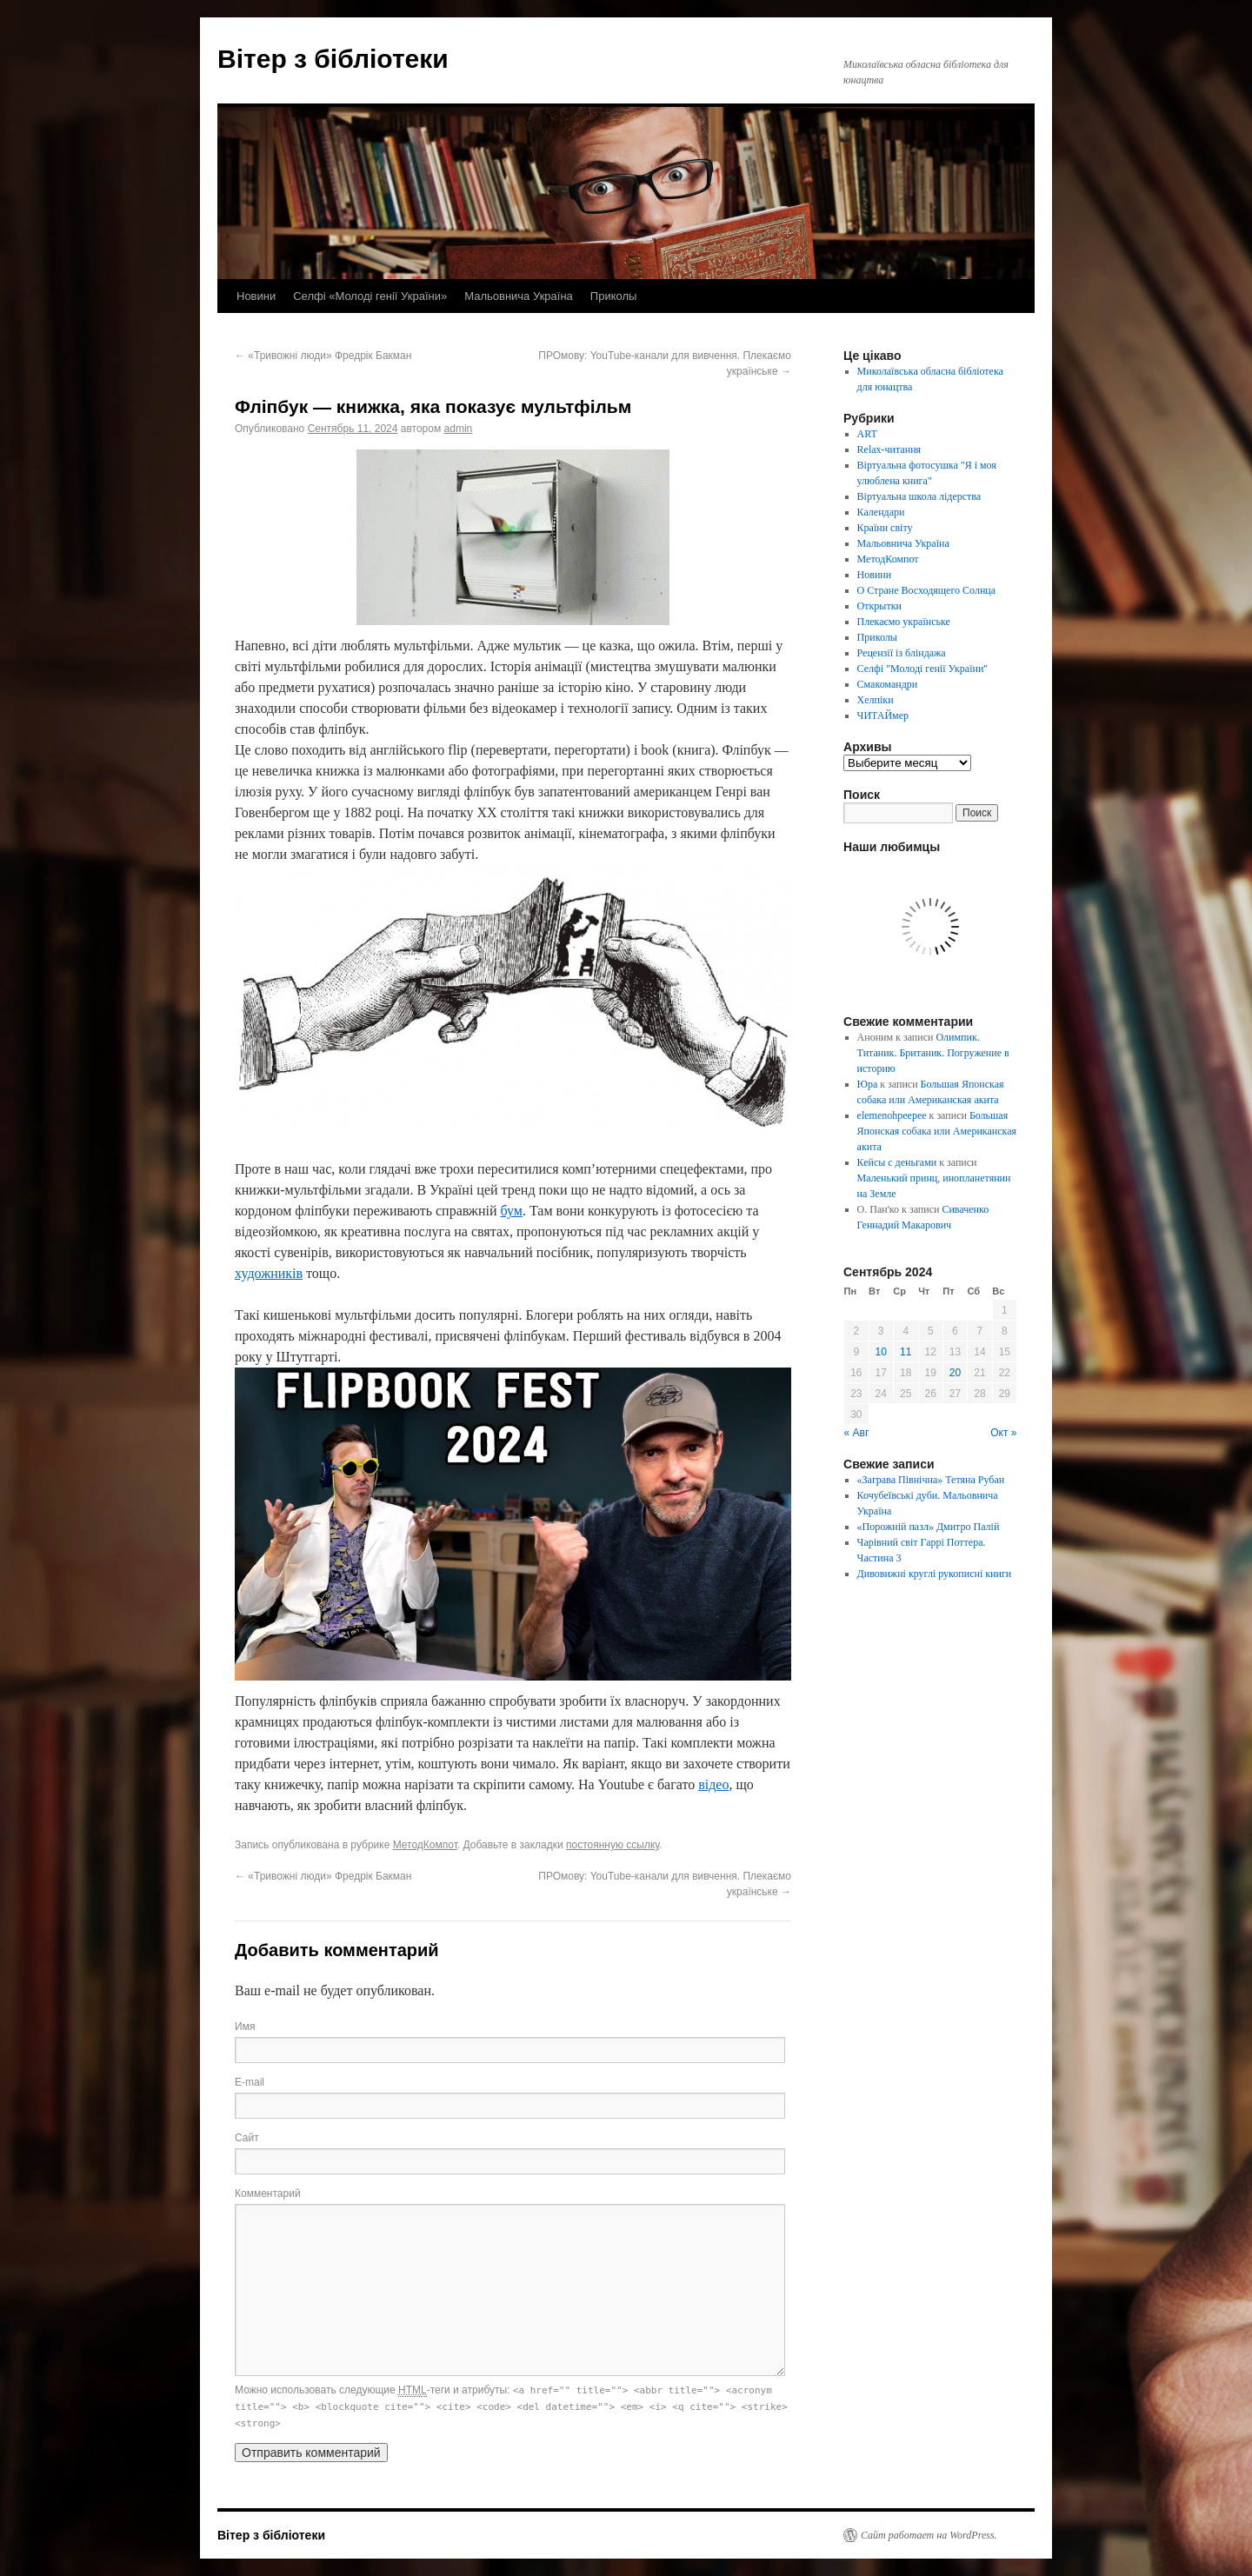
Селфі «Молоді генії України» (370, 296)
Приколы (613, 296)
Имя (245, 2026)
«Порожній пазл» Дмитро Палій (928, 1527)
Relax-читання (889, 449)
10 (881, 1352)
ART (867, 434)
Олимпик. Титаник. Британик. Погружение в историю (933, 1053)
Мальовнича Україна (518, 296)
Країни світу (885, 528)
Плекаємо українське (903, 622)
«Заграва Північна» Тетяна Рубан (931, 1480)
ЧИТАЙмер (883, 715)
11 (905, 1352)
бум (511, 1210)
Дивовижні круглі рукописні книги (934, 1574)
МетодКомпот (425, 1845)
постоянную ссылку (612, 1845)
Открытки (879, 606)
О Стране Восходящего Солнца (926, 590)
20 (955, 1373)
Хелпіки (875, 700)
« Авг (856, 1433)
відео (713, 1784)
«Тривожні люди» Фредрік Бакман (323, 355)
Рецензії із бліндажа (901, 653)
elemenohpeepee (892, 1115)
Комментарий (268, 2193)
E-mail (249, 2082)
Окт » (1003, 1433)
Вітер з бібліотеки (333, 58)
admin (458, 429)
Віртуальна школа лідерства (919, 496)
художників (269, 1273)
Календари (881, 512)
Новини (256, 296)
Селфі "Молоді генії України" (923, 668)
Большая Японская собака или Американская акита (936, 1131)
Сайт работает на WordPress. (929, 2535)
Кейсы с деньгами (897, 1162)
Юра (867, 1084)
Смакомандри (887, 684)
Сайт (247, 2138)
